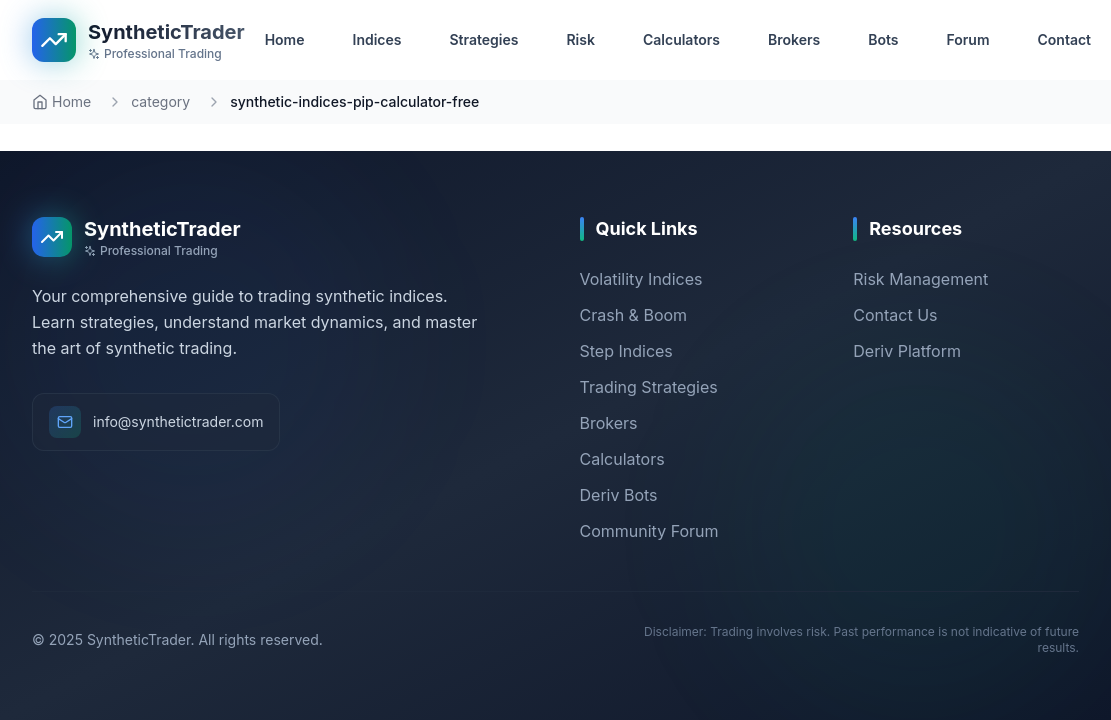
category (160, 101)
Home (61, 101)
